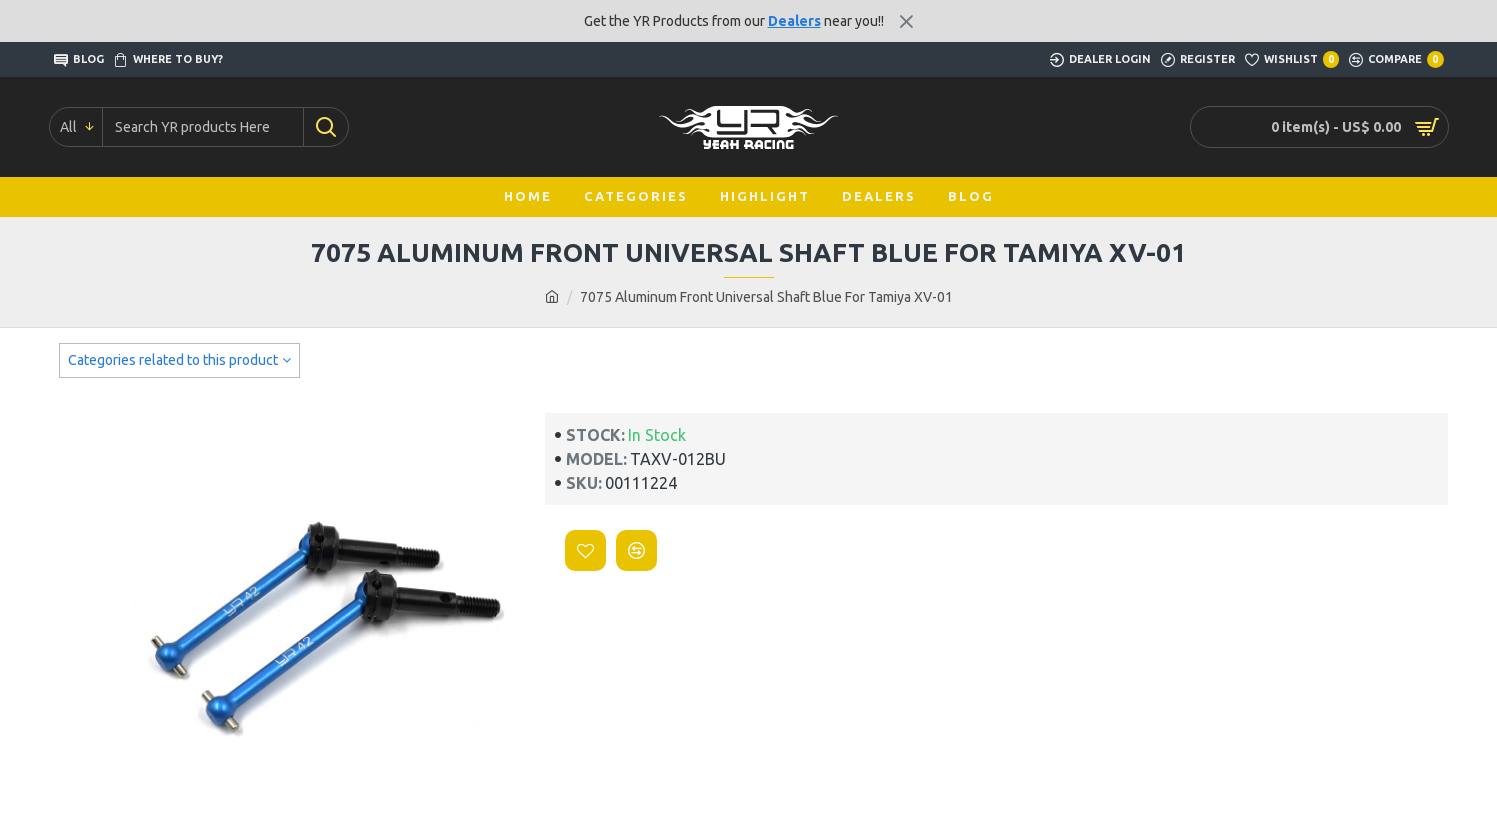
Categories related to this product (173, 360)
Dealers (794, 21)
